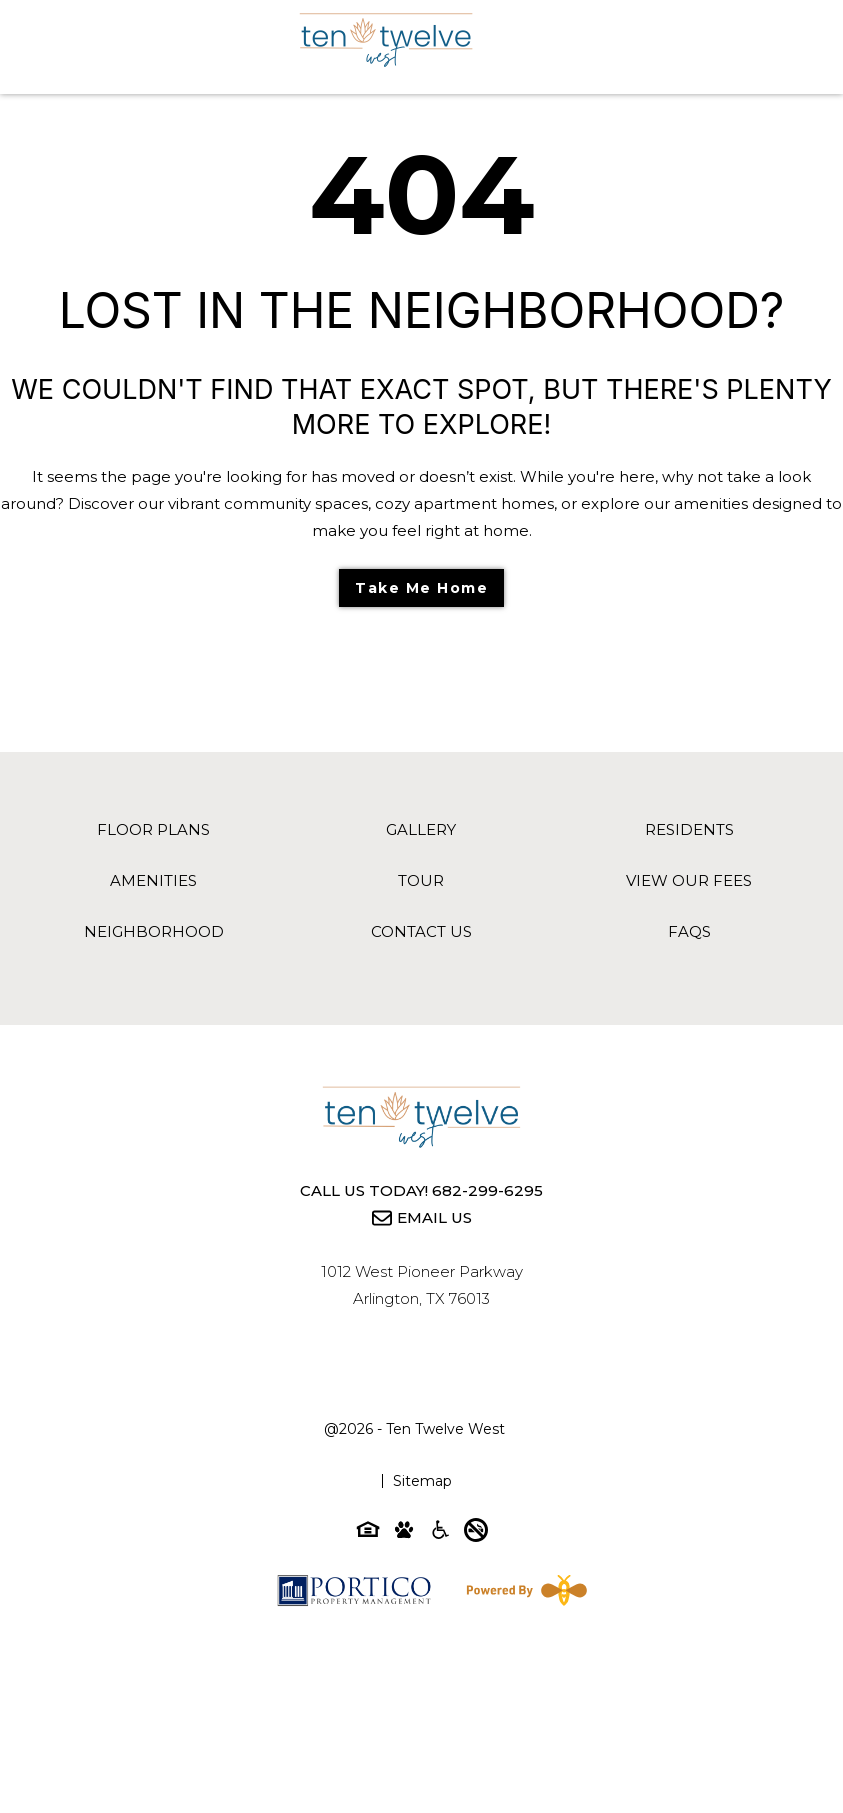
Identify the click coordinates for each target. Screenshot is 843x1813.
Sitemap (422, 1481)
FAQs (689, 931)
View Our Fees (689, 880)
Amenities (153, 880)
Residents (689, 829)
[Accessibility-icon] (440, 1533)
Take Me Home (421, 588)
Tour (421, 880)
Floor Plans (153, 829)
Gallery (421, 829)
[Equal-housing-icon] (368, 1533)
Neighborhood (154, 931)
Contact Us (421, 931)
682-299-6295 (487, 1190)
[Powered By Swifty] (523, 1590)
